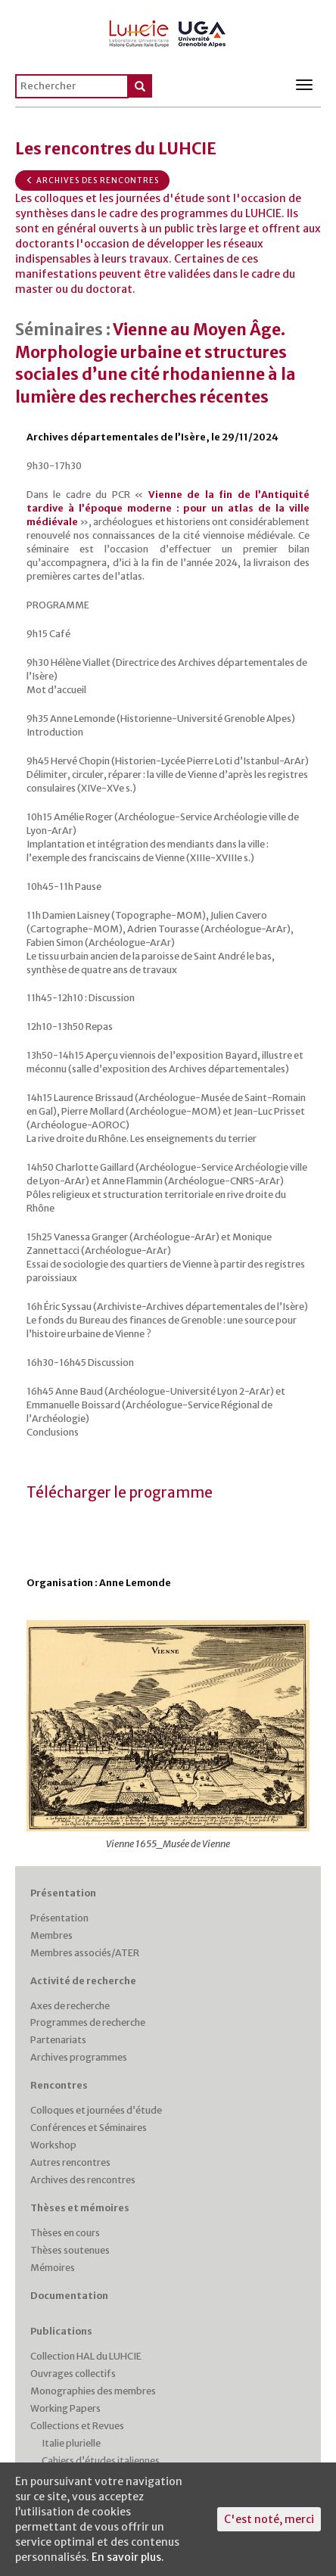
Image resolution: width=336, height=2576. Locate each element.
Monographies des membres (93, 2391)
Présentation (63, 1893)
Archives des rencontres (92, 180)
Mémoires (52, 2267)
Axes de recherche (70, 2005)
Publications (61, 2331)
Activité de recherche (83, 1980)
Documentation (69, 2295)
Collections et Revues (77, 2425)
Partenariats (58, 2040)
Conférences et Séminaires (88, 2127)
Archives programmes (78, 2057)
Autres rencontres (70, 2162)
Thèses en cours (65, 2232)
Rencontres (59, 2085)
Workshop (53, 2145)
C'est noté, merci (269, 2519)
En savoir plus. (128, 2557)
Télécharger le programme (119, 1492)
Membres (51, 1935)
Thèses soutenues (70, 2250)
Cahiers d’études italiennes (101, 2460)
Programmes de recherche (87, 2022)
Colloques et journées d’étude (96, 2110)
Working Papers (65, 2408)
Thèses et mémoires (79, 2208)
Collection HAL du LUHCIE (86, 2356)
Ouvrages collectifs (73, 2373)
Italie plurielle (71, 2443)
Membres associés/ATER (84, 1952)
